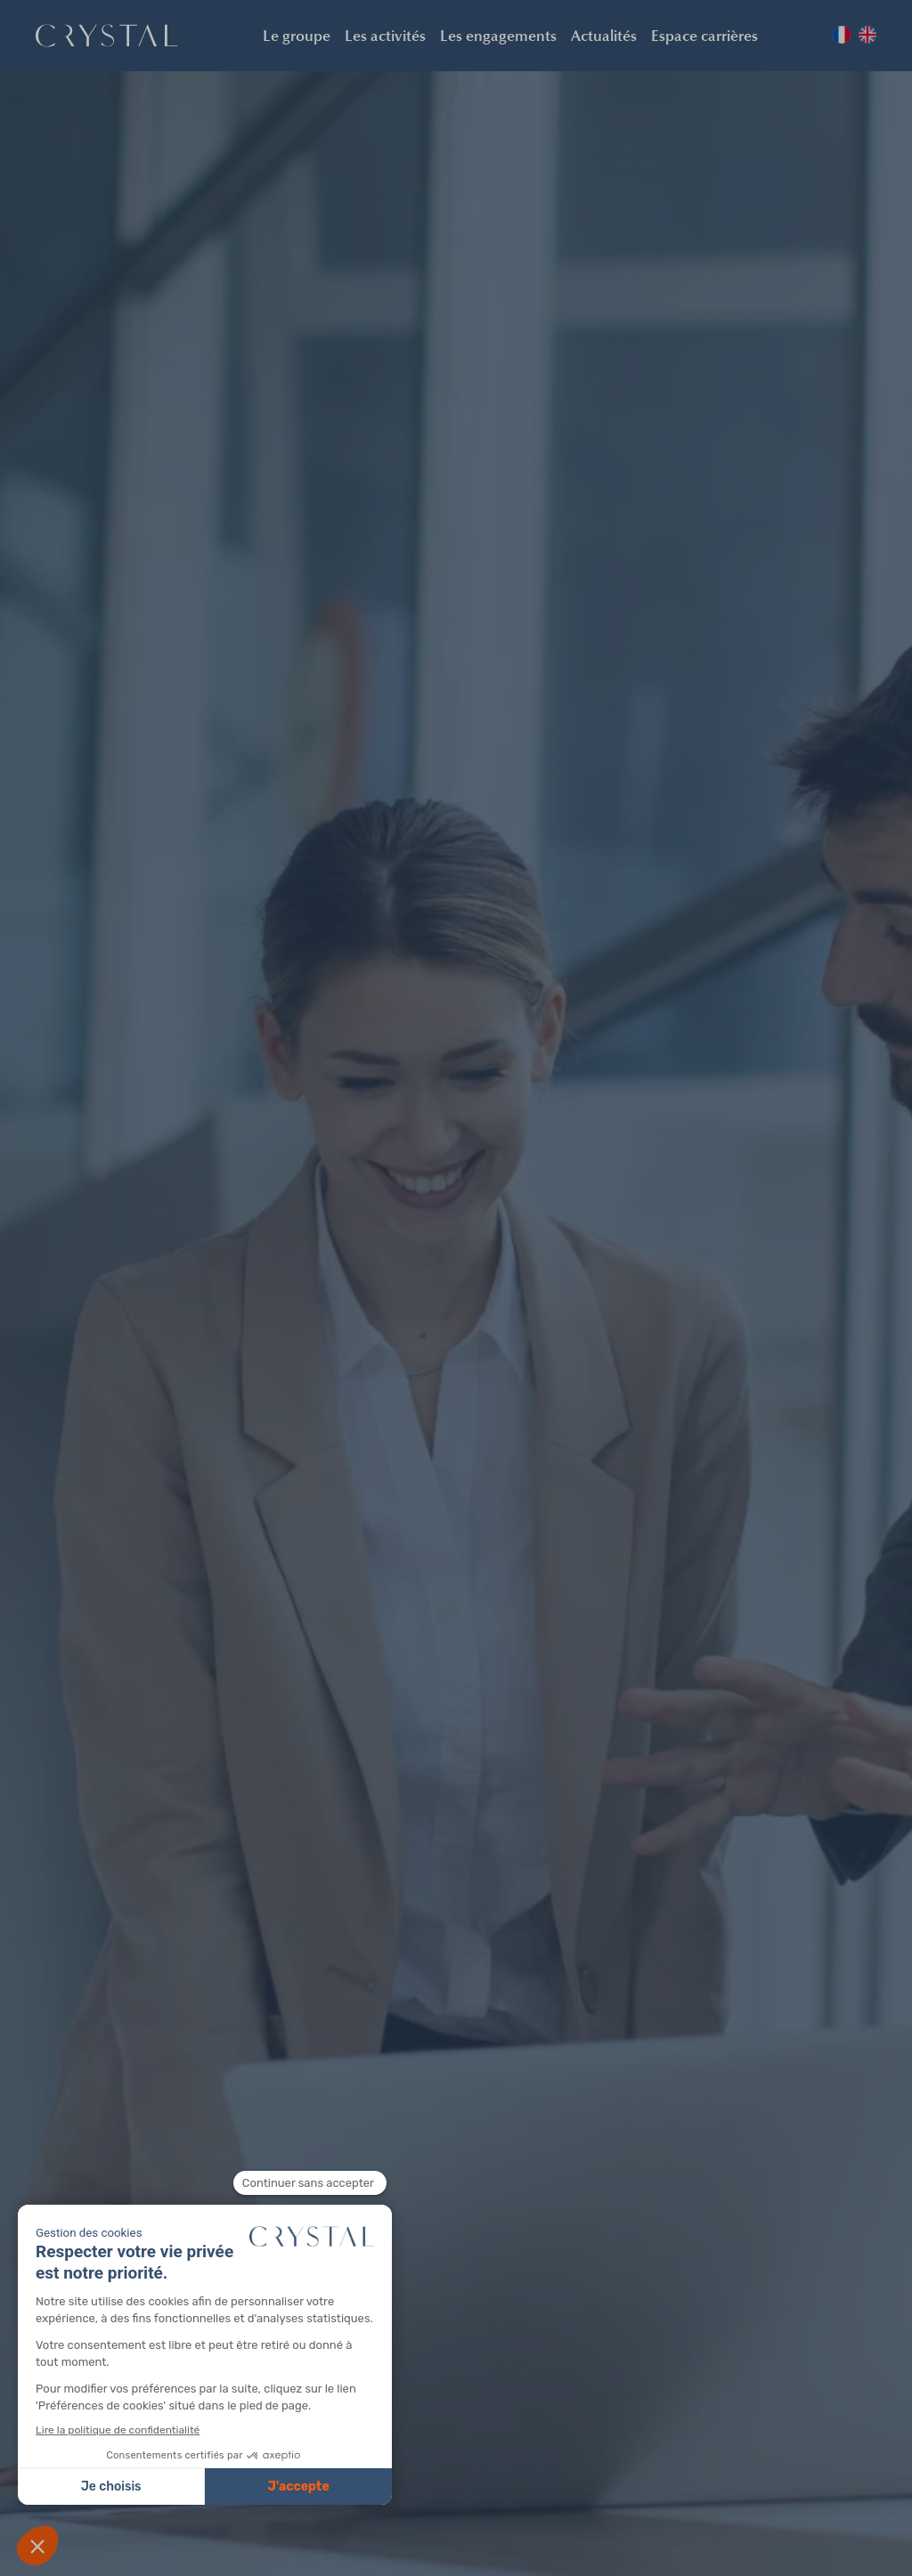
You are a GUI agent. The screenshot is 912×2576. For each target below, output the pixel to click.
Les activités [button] (385, 35)
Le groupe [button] (296, 35)
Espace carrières (704, 35)
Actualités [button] (604, 35)
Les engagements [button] (498, 35)
